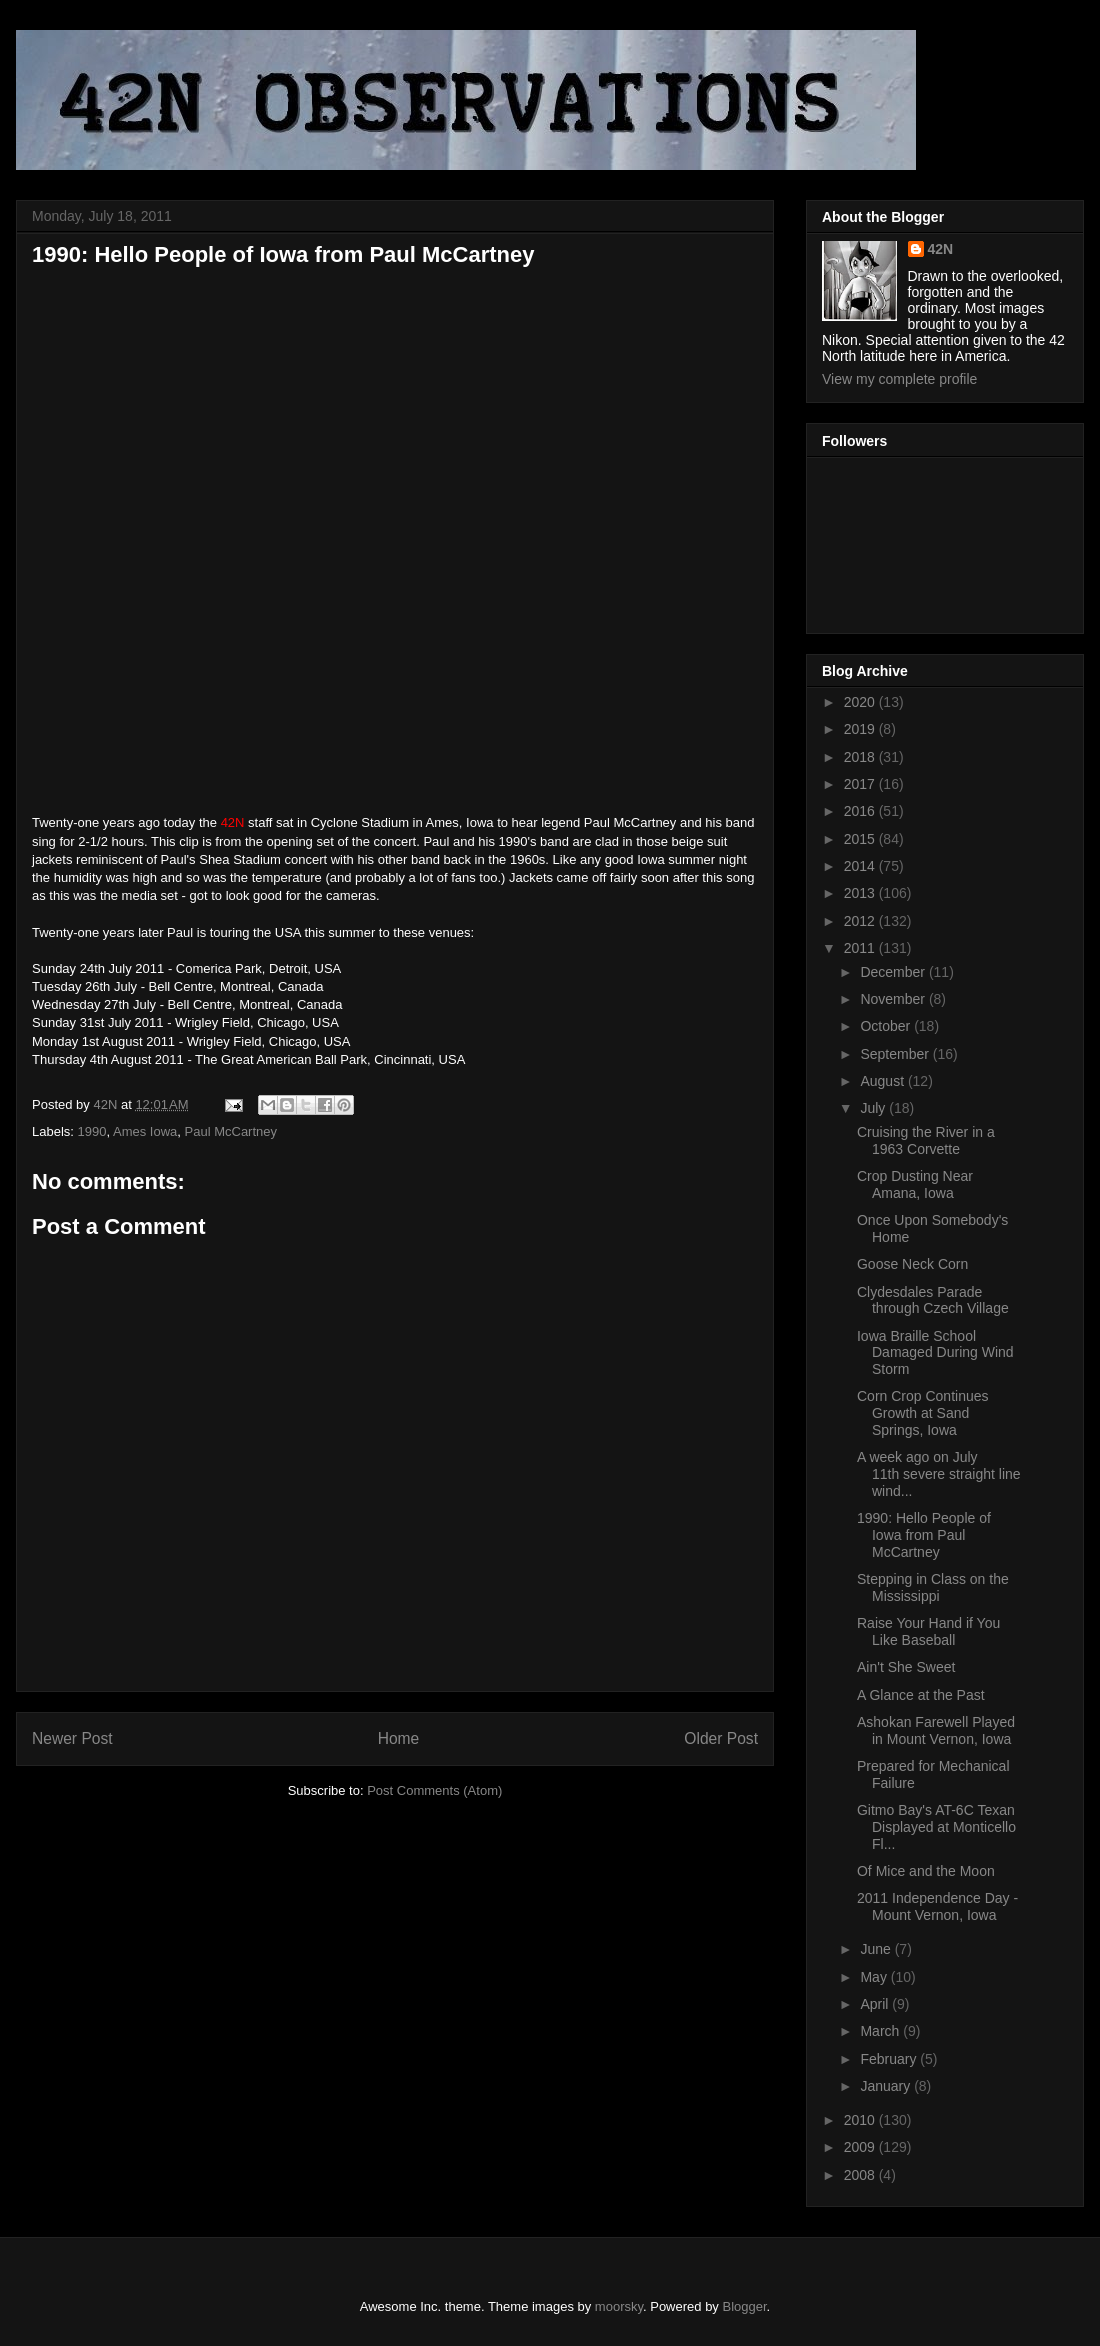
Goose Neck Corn (912, 1264)
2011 (861, 948)
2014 (861, 866)
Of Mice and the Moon (926, 1871)
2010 (861, 2120)
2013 (861, 893)
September (896, 1054)
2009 (861, 2147)
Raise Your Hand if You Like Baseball (928, 1631)
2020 (861, 702)
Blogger (745, 2306)
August (883, 1081)
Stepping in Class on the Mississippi (933, 1587)
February (890, 2059)
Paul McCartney (231, 1131)
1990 (92, 1131)
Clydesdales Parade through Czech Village (933, 1300)
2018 (861, 757)
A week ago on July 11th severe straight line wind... (939, 1474)
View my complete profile (899, 379)
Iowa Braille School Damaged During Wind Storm (935, 1353)
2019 (861, 729)
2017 (861, 784)
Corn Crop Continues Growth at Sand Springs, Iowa (923, 1413)
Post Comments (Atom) (434, 1790)
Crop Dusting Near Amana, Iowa (915, 1184)
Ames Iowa (145, 1131)
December (894, 972)
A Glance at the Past (921, 1695)
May (875, 1977)
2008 (861, 2175)
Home (399, 1738)
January (887, 2086)
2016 (861, 811)
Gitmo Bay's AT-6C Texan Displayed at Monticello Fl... (936, 1827)
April (876, 2004)
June (877, 1949)
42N (941, 249)
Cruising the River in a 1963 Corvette (926, 1140)
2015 (861, 839)
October (887, 1026)
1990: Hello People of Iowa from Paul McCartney (924, 1535)
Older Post (721, 1738)
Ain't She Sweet (906, 1667)
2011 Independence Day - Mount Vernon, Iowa (937, 1906)
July (874, 1108)
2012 (861, 921)
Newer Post (72, 1738)
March (881, 2031)
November (894, 999)
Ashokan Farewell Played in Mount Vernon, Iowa (936, 1730)
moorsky (619, 2306)
